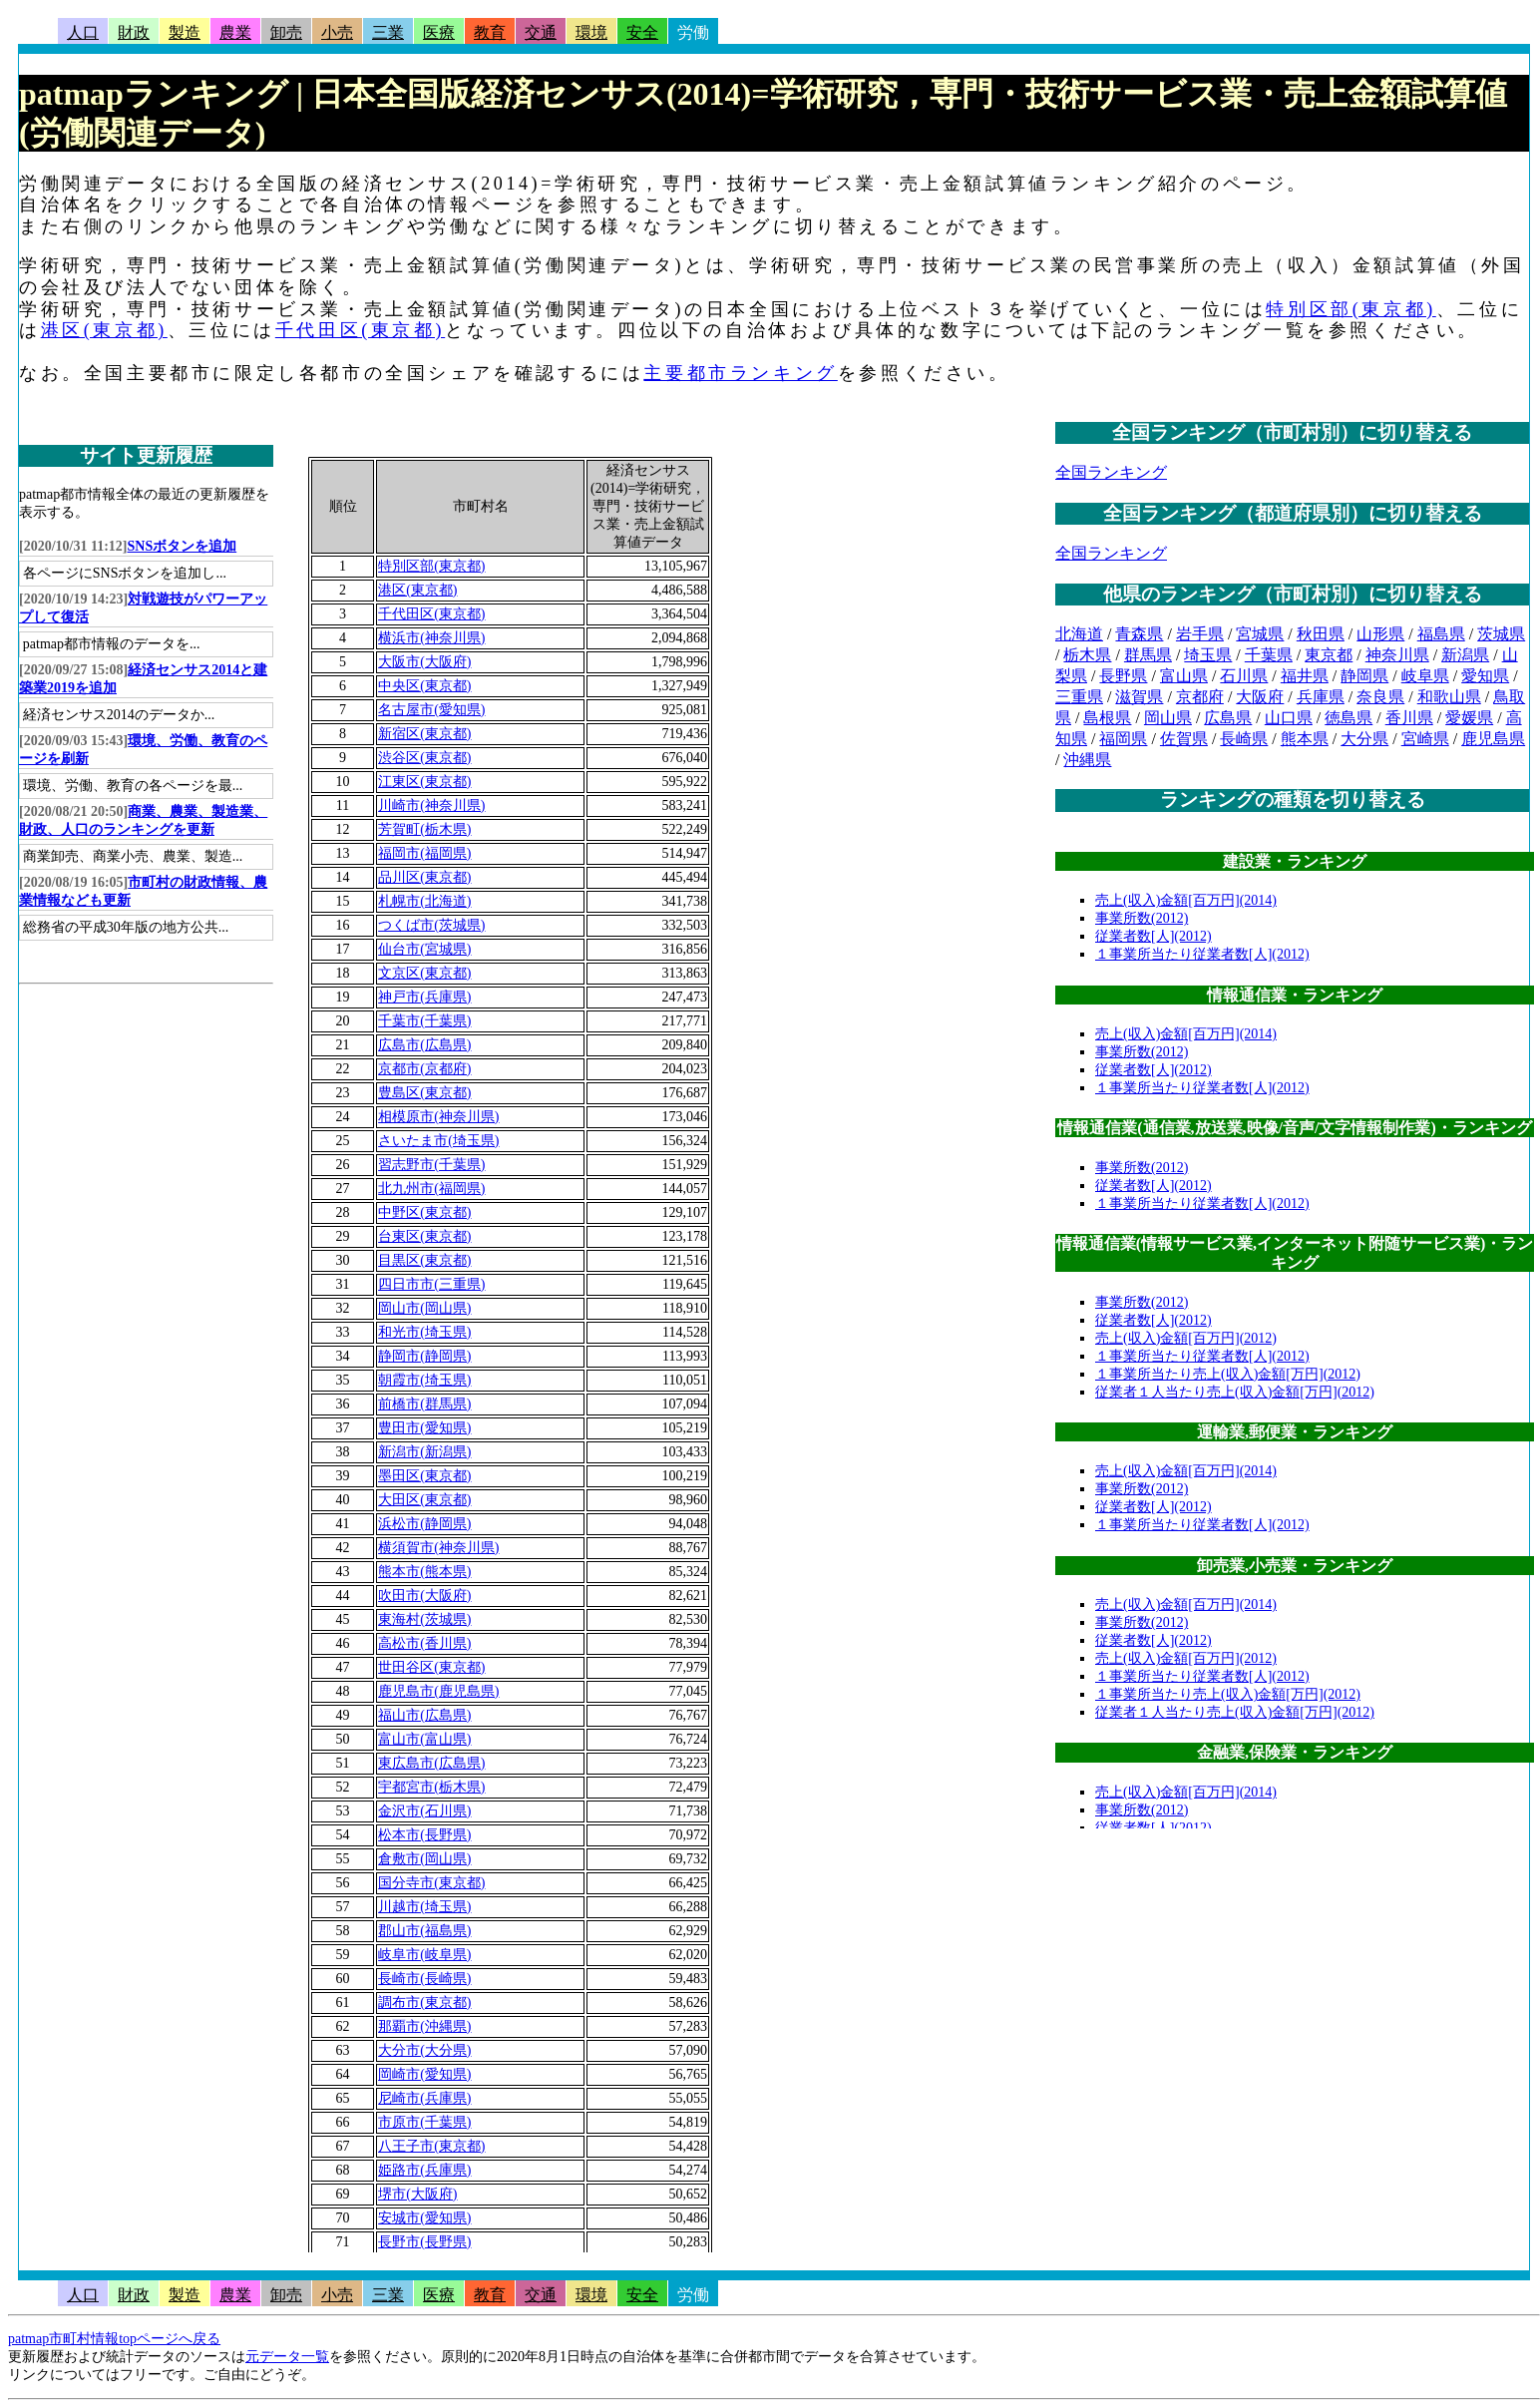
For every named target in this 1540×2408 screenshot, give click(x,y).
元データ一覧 (287, 2356)
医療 (439, 32)
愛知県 (1485, 675)
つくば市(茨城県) (431, 925)
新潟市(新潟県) (424, 1451)
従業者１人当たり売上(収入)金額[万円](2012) (1234, 1392)
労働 (693, 32)
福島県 (1441, 633)
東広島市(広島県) (431, 1763)
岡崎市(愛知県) (424, 2074)
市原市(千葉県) (424, 2122)
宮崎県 (1425, 738)
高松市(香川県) (424, 1643)
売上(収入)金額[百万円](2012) (1186, 1338)
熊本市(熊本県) (424, 1571)
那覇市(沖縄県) (424, 2026)
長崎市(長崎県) (424, 1978)
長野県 (1123, 675)
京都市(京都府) (424, 1068)
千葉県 (1269, 654)
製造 (184, 32)
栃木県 (1087, 654)
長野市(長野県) (424, 2241)
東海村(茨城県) (424, 1619)
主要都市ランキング (740, 373)
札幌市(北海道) (424, 901)
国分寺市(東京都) (431, 1882)
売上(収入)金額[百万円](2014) (1186, 900)
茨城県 (1501, 633)
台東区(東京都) (424, 1236)
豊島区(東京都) (424, 1092)
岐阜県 (1425, 675)
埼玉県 (1208, 654)
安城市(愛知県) (424, 2217)
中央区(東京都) (424, 685)
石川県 (1244, 675)
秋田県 (1321, 633)
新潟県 (1465, 654)
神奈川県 (1397, 654)
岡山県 (1168, 717)
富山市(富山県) (424, 1739)
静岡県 (1364, 675)
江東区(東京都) (424, 781)
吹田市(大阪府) (424, 1595)
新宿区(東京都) (424, 733)
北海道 (1079, 633)
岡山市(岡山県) (424, 1308)
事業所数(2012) (1141, 918)
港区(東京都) (104, 330)
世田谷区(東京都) (431, 1667)
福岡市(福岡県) (424, 853)
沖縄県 (1087, 759)
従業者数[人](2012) (1153, 936)
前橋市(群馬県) (424, 1404)
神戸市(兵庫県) (424, 997)
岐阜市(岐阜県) (424, 1954)
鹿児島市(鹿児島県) (438, 1691)
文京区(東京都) (424, 973)
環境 (591, 32)
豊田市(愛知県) (424, 1427)
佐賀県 (1184, 738)
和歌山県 (1449, 696)
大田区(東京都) (424, 1499)
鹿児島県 (1493, 738)
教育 (490, 32)
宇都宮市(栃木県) (431, 1787)
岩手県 (1200, 633)
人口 (83, 32)
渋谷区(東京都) (424, 757)
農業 (235, 32)
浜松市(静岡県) (424, 1523)
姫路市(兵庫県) (424, 2170)
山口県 (1289, 717)
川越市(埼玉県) (424, 1906)
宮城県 (1260, 633)
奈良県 (1380, 696)
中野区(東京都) (424, 1212)
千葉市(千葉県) (424, 1020)
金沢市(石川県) (424, 1811)
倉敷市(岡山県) (424, 1858)
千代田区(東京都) (360, 330)
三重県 (1079, 696)
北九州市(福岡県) (431, 1188)
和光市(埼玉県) (424, 1332)
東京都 (1328, 654)
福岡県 (1123, 738)
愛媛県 (1469, 717)
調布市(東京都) (424, 2002)
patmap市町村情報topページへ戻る (114, 2338)
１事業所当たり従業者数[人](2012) (1202, 954)
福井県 (1305, 675)
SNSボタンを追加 (182, 546)
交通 (541, 32)
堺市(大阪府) (417, 2194)
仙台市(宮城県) (424, 949)
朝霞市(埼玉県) (424, 1380)
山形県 (1380, 633)
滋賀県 (1139, 696)
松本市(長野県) (424, 1834)
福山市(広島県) (424, 1715)
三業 (388, 32)
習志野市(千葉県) (431, 1164)
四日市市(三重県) (431, 1284)
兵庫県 (1321, 696)
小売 (337, 32)
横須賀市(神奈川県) (438, 1547)
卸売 (286, 32)
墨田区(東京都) (424, 1475)
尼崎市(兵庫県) (424, 2098)
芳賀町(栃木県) (424, 829)
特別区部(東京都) (1350, 309)
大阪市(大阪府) (424, 661)
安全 (642, 32)
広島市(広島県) (424, 1044)
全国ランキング (1111, 472)
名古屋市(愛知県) (431, 709)
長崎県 (1244, 738)
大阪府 (1260, 696)
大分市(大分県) (424, 2050)
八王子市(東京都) (431, 2146)
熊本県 (1305, 738)
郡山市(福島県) (424, 1930)
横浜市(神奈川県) (431, 637)
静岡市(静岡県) (424, 1356)
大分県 (1364, 738)
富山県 (1184, 675)
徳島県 (1348, 717)
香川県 (1409, 717)
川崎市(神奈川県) (431, 805)
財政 (134, 32)
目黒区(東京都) (424, 1260)
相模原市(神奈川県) (438, 1116)
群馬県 (1148, 654)
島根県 (1107, 717)
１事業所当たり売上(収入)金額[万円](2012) (1227, 1374)
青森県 (1139, 633)
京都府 (1200, 696)
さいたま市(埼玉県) (438, 1140)
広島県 (1228, 717)
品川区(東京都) (424, 877)
